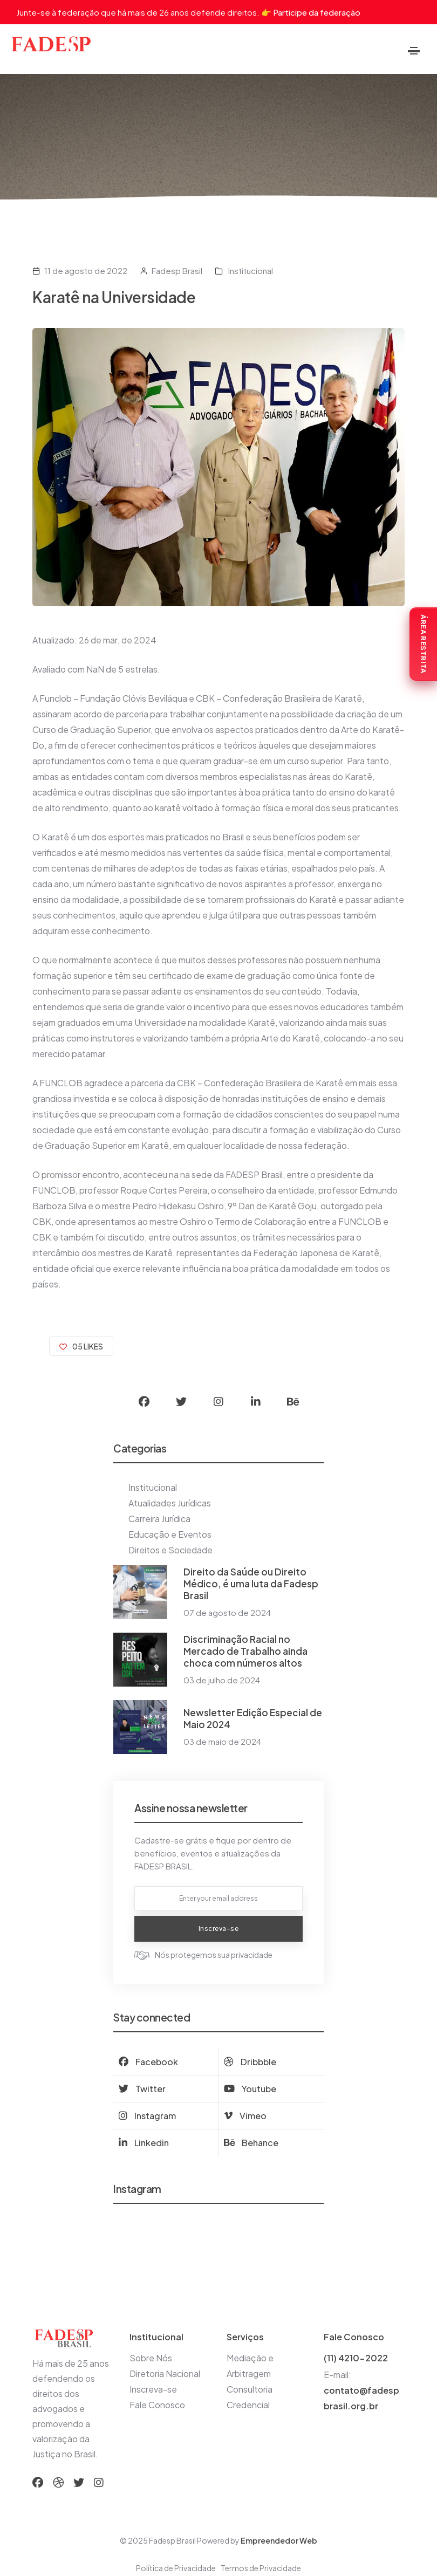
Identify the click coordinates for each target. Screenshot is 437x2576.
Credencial (248, 2404)
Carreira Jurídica (159, 1518)
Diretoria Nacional (164, 2373)
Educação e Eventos (169, 1534)
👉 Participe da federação (310, 12)
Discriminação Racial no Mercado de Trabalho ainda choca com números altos (245, 1651)
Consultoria (249, 2389)
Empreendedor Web (279, 2540)
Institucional (250, 270)
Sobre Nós (150, 2357)
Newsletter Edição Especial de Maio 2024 (252, 1718)
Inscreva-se (153, 2389)
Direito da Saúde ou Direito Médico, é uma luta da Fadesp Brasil (250, 1583)
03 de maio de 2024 (222, 1741)
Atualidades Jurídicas (169, 1503)
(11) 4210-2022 (356, 2357)
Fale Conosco (157, 2404)
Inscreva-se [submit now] (219, 1928)
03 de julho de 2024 (221, 1680)
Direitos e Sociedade (170, 1550)
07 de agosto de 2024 (227, 1612)
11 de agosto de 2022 (85, 270)
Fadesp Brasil (177, 270)
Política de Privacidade (176, 2568)
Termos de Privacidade (261, 2568)
